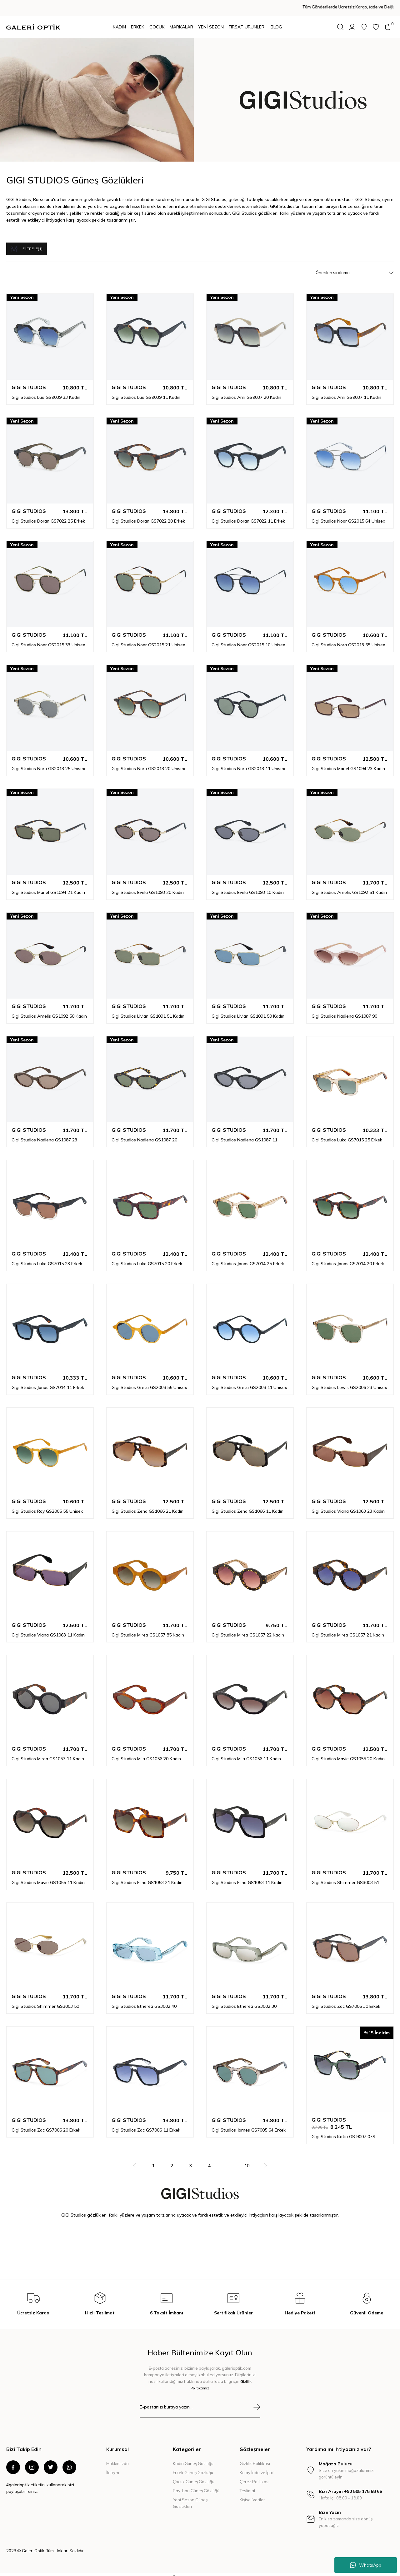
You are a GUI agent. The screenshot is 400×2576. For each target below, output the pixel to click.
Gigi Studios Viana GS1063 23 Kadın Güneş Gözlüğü (348, 1505)
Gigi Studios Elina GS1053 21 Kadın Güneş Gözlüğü (147, 1877)
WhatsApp (365, 2565)
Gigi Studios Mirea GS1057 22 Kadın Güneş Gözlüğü (248, 1629)
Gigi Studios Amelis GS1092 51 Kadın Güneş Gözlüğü (349, 887)
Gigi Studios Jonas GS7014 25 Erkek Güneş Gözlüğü (248, 1258)
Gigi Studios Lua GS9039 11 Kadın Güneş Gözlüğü (146, 391)
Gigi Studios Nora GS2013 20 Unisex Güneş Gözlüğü (148, 763)
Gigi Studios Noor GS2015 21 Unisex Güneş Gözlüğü (148, 639)
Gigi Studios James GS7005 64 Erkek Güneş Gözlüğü (249, 2124)
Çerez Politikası (254, 2475)
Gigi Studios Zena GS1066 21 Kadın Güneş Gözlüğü (147, 1505)
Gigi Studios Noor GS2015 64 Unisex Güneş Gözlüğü (348, 515)
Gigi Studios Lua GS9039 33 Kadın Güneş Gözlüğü (46, 391)
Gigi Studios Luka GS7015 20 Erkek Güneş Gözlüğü (147, 1258)
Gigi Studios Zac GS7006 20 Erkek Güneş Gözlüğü (46, 2124)
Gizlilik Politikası (255, 2457)
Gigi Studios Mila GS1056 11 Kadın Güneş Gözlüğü (246, 1753)
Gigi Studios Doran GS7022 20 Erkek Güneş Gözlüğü (148, 515)
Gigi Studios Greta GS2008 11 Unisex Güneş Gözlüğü (249, 1382)
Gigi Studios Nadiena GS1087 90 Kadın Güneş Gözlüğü (344, 1010)
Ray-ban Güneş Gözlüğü (196, 2484)
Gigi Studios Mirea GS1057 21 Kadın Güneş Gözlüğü (348, 1629)
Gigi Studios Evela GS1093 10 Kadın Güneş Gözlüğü (248, 887)
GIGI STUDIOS (29, 381)
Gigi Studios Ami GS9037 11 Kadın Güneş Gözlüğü (346, 391)
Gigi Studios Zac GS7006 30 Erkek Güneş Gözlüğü (346, 2000)
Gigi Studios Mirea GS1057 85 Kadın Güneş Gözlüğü (148, 1629)
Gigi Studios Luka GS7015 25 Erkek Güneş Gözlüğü (347, 1134)
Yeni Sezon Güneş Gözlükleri (190, 2497)
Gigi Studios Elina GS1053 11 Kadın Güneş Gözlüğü (247, 1877)
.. (228, 2160)
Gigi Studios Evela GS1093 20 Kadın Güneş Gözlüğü (148, 887)
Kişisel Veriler (252, 2493)
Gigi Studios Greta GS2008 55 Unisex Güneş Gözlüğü (149, 1382)
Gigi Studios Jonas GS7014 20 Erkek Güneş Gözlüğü (348, 1258)
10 (246, 2160)
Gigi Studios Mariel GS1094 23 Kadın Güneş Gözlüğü (348, 763)
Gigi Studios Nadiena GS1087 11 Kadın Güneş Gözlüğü (244, 1134)
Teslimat (247, 2484)
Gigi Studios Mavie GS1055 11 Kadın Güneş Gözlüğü (48, 1877)
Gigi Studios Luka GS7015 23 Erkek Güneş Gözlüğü (47, 1258)
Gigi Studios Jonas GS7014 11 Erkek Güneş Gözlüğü (48, 1382)
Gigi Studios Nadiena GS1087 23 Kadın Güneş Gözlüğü (44, 1134)
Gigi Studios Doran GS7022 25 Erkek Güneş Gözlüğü (48, 515)
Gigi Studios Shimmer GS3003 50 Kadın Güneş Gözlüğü (45, 2000)
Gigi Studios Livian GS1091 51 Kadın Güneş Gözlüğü (148, 1010)
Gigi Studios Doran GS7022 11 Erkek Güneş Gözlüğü (248, 515)
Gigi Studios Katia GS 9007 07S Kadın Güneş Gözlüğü (343, 2131)
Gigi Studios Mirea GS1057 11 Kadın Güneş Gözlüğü (48, 1753)
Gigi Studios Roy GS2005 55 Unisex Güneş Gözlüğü (47, 1505)
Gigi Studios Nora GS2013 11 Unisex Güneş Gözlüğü (248, 763)
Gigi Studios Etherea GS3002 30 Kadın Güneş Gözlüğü (244, 2000)
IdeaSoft (166, 2571)
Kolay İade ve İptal (257, 2466)
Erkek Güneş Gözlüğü (193, 2466)
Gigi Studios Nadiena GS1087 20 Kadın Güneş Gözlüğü (144, 1134)
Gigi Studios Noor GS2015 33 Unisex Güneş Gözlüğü (48, 639)
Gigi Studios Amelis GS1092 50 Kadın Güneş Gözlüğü (49, 1010)
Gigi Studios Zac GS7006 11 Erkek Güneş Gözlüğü (146, 2124)
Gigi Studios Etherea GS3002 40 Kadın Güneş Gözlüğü (144, 2000)
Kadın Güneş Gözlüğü (193, 2457)
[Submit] (256, 2401)
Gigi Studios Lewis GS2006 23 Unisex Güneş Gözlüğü (349, 1382)
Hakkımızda (117, 2457)
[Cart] (387, 26)
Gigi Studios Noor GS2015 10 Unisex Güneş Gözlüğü (248, 639)
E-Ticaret (186, 2571)
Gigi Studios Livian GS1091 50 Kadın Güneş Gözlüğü (248, 1010)
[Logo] (33, 27)
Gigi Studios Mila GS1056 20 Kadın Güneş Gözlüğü (146, 1753)
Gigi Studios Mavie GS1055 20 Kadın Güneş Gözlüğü (348, 1753)
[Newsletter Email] (200, 2405)
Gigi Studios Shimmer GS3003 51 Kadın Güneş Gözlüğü (345, 1877)
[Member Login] (352, 26)
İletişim (112, 2466)
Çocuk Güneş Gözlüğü (193, 2475)
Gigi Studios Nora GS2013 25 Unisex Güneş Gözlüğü (48, 763)
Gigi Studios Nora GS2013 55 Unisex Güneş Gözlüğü (348, 639)
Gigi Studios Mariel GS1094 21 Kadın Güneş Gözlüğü (48, 887)
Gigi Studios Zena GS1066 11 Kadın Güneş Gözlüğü (247, 1505)
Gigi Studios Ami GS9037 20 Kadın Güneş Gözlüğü (246, 391)
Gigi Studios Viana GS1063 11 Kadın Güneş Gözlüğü (48, 1629)
